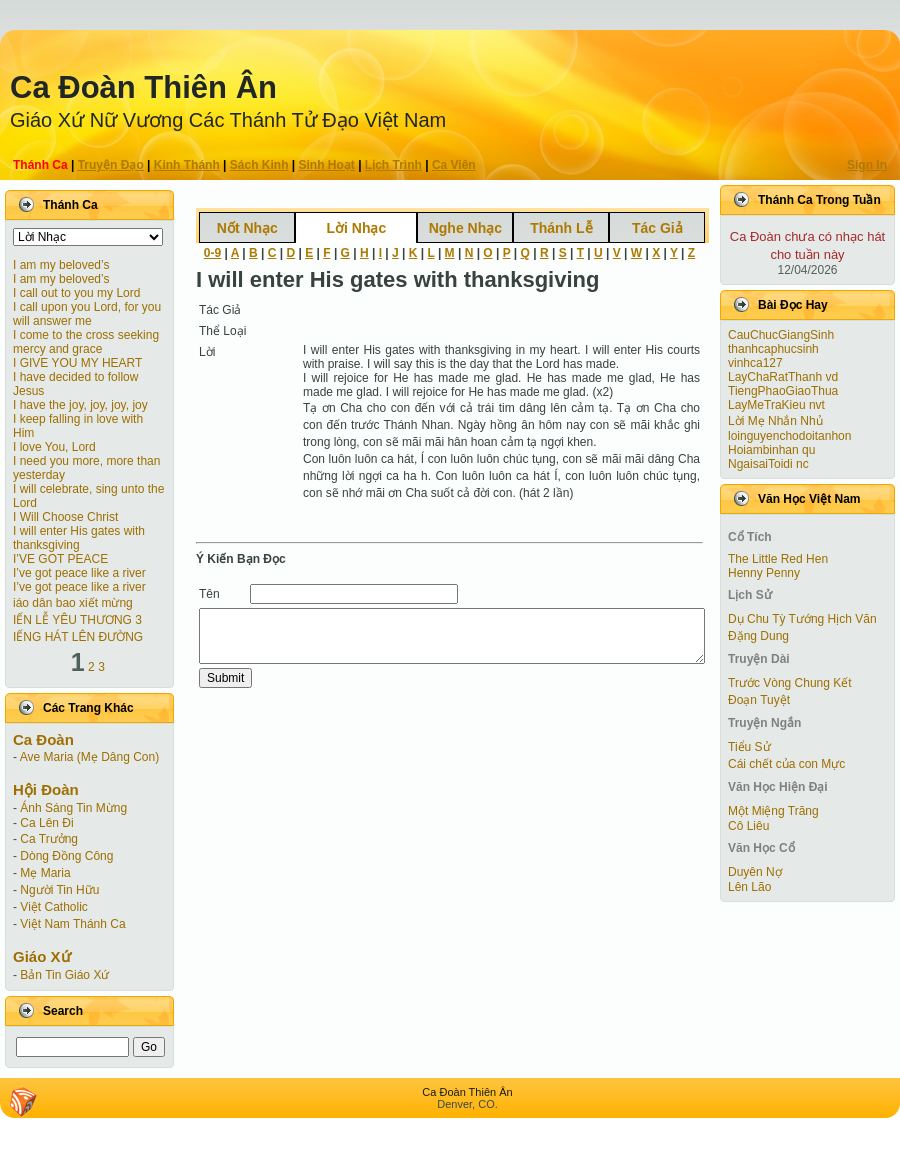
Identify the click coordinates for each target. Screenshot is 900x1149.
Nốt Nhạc (247, 228)
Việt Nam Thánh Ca (72, 924)
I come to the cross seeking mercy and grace (86, 342)
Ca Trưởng (49, 839)
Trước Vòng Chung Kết (790, 683)
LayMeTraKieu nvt (776, 405)
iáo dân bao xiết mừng (73, 603)
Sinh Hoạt (327, 165)
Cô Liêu (748, 826)
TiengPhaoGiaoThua (783, 391)
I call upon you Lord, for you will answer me (87, 314)
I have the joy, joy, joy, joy (80, 405)
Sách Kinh (259, 165)
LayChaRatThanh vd (783, 377)
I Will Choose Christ (65, 517)
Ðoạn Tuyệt (759, 700)
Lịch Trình (393, 165)
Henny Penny (764, 573)
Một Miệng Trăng (773, 811)
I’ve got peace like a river (79, 573)
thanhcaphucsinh (773, 349)
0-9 (212, 253)
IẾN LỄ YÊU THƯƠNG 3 (77, 620)
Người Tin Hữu (59, 890)
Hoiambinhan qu (771, 450)
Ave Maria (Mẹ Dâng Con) (90, 757)
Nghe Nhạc (465, 228)
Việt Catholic (53, 907)
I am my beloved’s (61, 265)
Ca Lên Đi (46, 823)
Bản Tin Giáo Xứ (64, 975)
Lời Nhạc (356, 228)
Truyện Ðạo (111, 165)
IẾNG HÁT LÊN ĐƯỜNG (78, 637)
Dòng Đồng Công (66, 856)
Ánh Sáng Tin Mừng (73, 808)
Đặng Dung (758, 636)
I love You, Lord (54, 447)
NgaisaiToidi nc (768, 464)
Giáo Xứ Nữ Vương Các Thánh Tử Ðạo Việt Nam (228, 120)
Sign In (867, 165)
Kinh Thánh (187, 165)
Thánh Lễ (561, 228)
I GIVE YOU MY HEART (77, 363)
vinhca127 (755, 363)
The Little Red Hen (778, 559)
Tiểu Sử (749, 747)
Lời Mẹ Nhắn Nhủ (775, 421)
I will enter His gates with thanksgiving (79, 538)
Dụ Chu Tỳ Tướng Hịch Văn (802, 619)
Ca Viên (454, 165)
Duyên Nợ (755, 872)
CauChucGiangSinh (781, 335)
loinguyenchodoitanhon (789, 436)
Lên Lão (749, 887)
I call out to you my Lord (76, 293)
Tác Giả (657, 228)
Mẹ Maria (45, 873)
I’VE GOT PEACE (60, 559)
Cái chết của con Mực (786, 764)
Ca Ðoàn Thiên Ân (143, 87)
